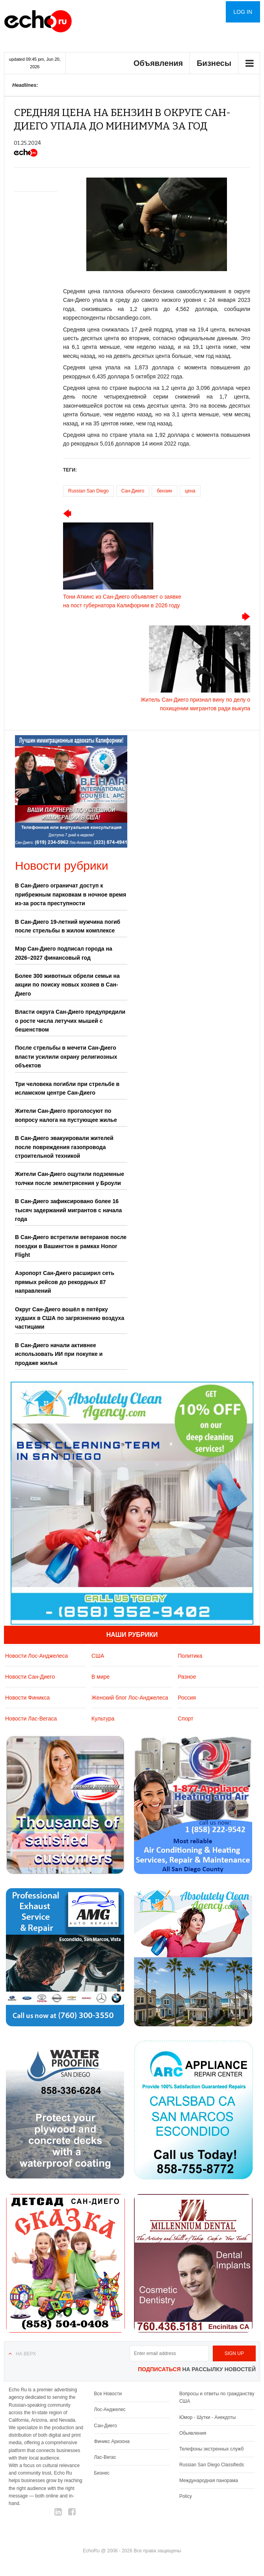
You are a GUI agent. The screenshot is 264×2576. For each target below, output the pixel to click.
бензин (164, 491)
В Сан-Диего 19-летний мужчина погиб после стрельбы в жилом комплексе (67, 926)
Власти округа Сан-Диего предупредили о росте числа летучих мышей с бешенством (70, 1021)
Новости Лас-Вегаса (31, 1718)
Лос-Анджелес (109, 2409)
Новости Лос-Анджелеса (36, 1656)
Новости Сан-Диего (30, 1677)
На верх (26, 2354)
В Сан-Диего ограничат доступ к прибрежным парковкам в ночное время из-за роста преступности (70, 894)
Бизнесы (214, 63)
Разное (187, 1677)
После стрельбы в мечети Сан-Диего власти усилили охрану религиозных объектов (66, 1057)
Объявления (158, 63)
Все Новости (107, 2393)
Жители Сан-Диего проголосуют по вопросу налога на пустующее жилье (66, 1115)
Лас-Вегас (105, 2457)
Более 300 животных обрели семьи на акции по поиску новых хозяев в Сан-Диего (67, 985)
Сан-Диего (132, 491)
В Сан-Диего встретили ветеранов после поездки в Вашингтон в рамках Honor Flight (70, 1246)
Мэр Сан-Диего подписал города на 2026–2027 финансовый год (63, 952)
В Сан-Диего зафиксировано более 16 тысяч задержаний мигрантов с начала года (68, 1210)
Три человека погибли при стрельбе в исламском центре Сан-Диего (67, 1088)
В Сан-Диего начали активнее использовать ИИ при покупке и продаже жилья (58, 1354)
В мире (100, 1677)
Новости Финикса (27, 1697)
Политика (190, 1656)
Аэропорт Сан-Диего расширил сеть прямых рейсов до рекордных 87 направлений (64, 1282)
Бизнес (101, 2473)
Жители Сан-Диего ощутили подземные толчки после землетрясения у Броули (69, 1178)
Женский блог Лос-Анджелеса (129, 1697)
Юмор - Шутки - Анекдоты (207, 2417)
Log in (243, 12)
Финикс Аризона (112, 2441)
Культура (102, 1718)
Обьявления (192, 2433)
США (97, 1656)
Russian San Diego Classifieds (211, 2464)
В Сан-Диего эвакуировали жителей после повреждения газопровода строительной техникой (64, 1147)
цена (190, 491)
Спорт (185, 1718)
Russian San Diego (88, 491)
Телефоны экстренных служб (211, 2449)
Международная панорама (208, 2480)
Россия (187, 1697)
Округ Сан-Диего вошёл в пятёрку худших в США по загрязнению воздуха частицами (69, 1318)
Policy (185, 2496)
